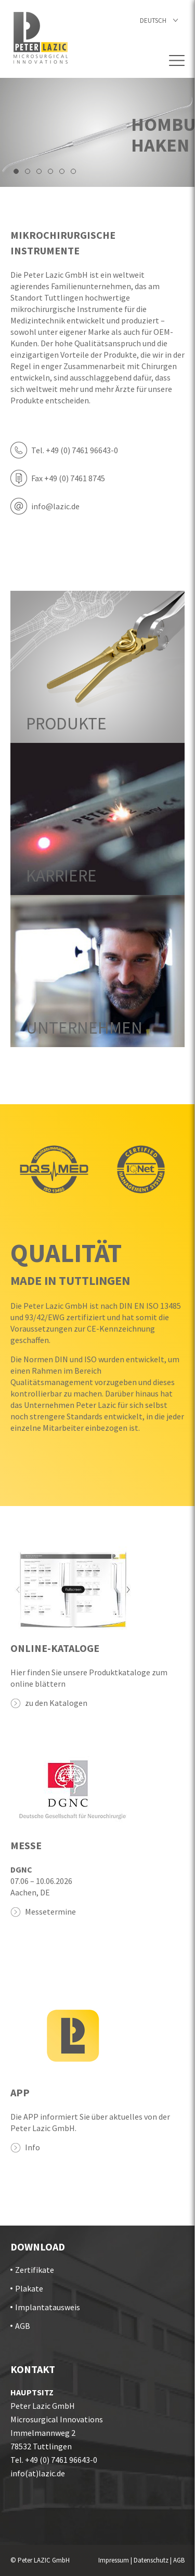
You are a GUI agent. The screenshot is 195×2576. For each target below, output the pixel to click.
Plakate (29, 2288)
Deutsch (153, 20)
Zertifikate (34, 2270)
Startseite (40, 37)
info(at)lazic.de (37, 2473)
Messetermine (50, 1911)
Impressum (113, 2560)
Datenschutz (151, 2560)
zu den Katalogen (56, 1703)
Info (32, 2147)
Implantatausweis (47, 2307)
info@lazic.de (55, 506)
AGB (22, 2326)
